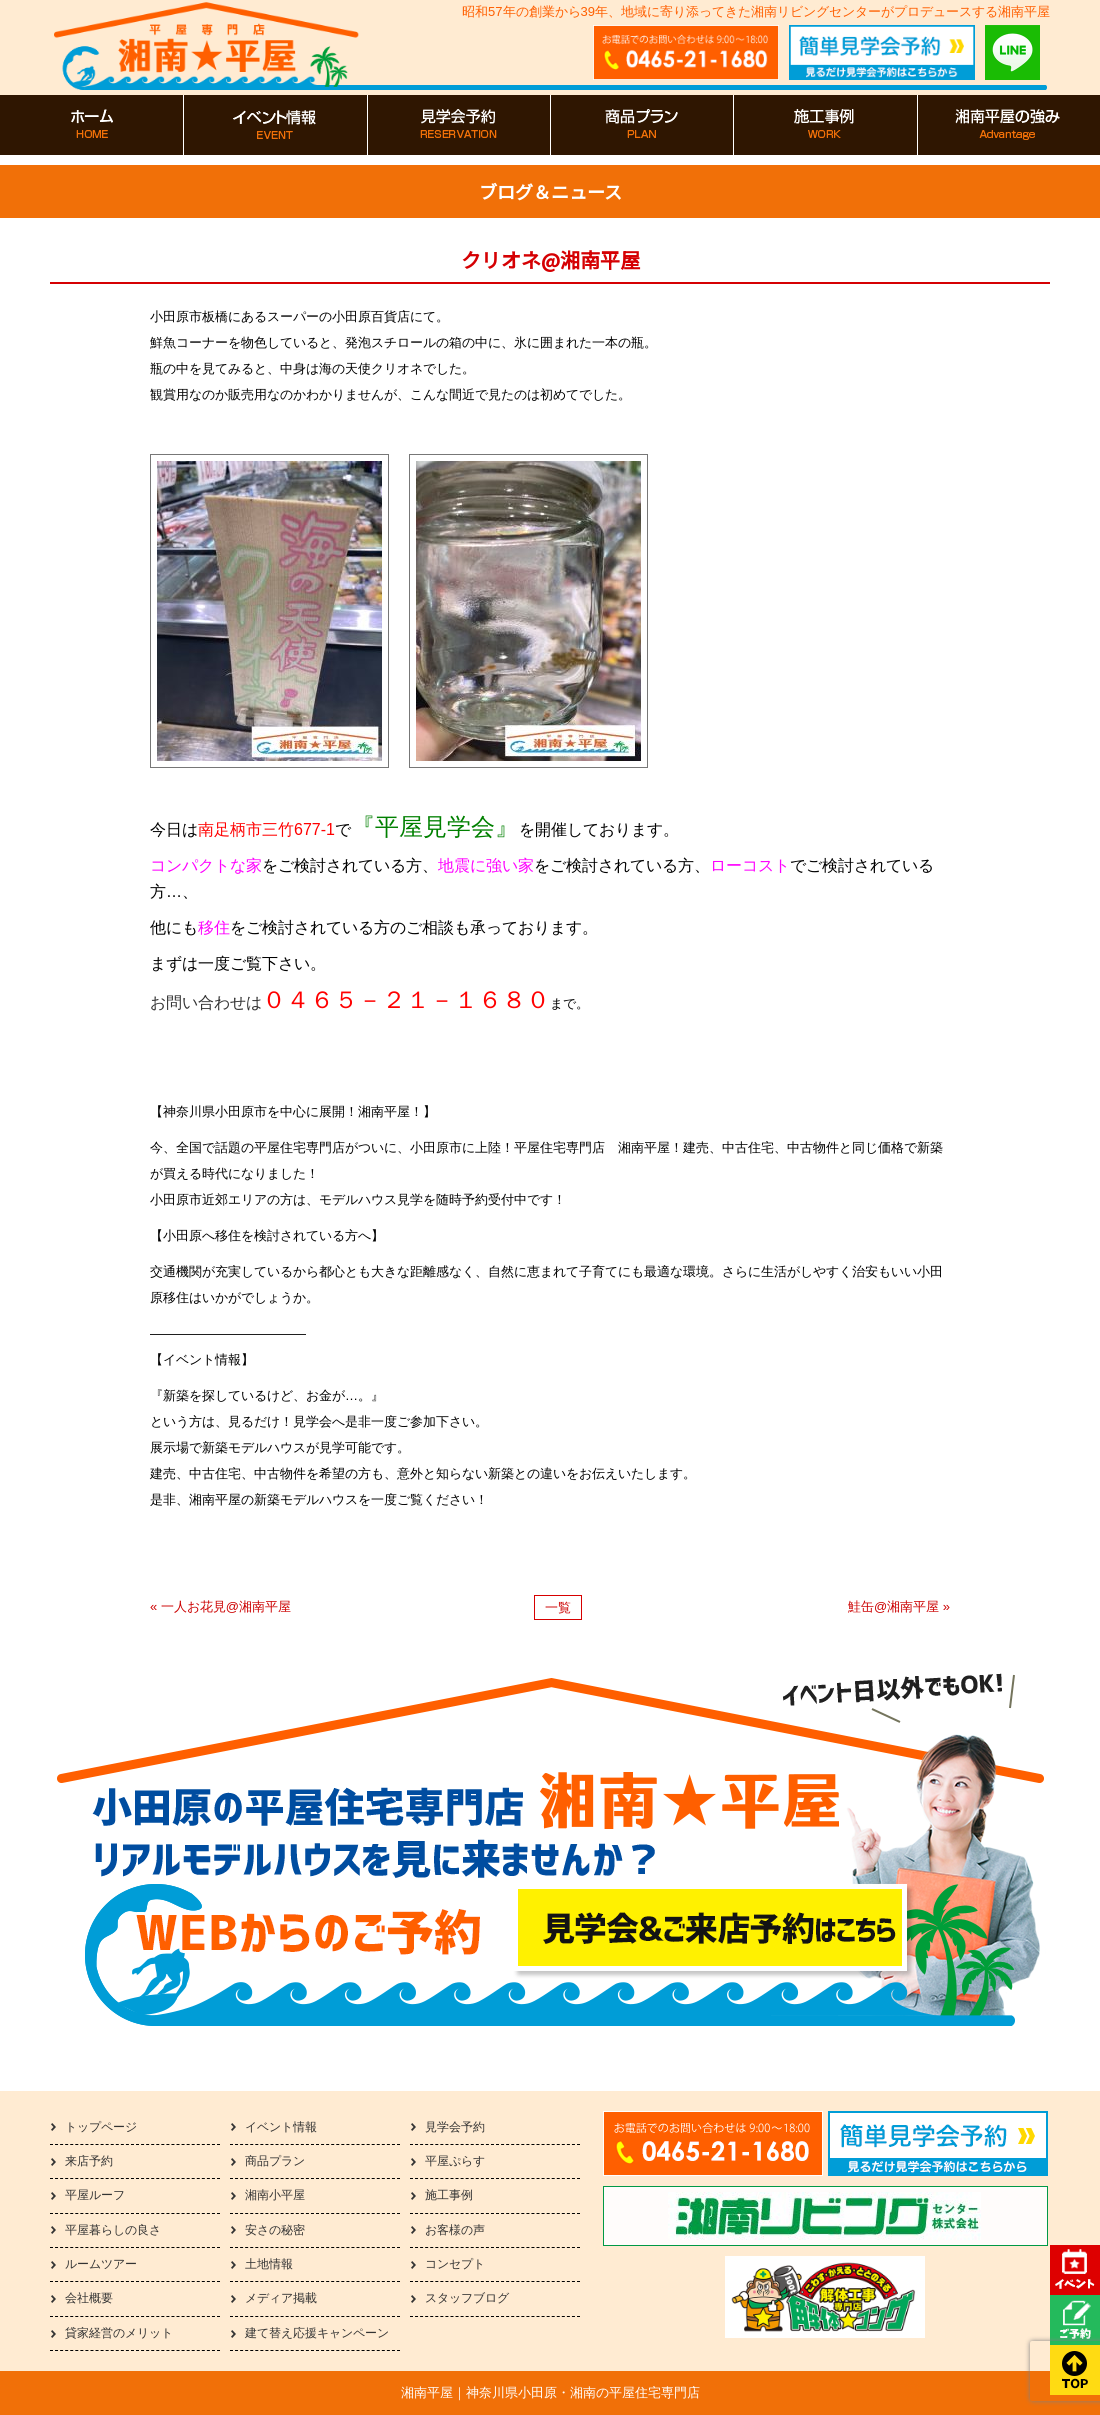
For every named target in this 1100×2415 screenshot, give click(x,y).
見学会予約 (455, 2127)
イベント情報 (281, 2127)
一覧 (558, 1607)
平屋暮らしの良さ (113, 2230)
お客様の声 (455, 2230)
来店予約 (89, 2161)
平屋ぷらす (455, 2161)
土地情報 (269, 2264)
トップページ (101, 2127)
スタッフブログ (467, 2298)
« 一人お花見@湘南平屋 (220, 1606)
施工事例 (449, 2195)
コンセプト (455, 2264)
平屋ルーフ (95, 2195)
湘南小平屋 (275, 2195)
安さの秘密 (275, 2230)
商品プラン (275, 2161)
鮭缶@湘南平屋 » (899, 1606)
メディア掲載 (281, 2298)
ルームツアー (101, 2264)
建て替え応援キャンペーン (317, 2333)
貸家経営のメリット (119, 2333)
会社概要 (89, 2298)
